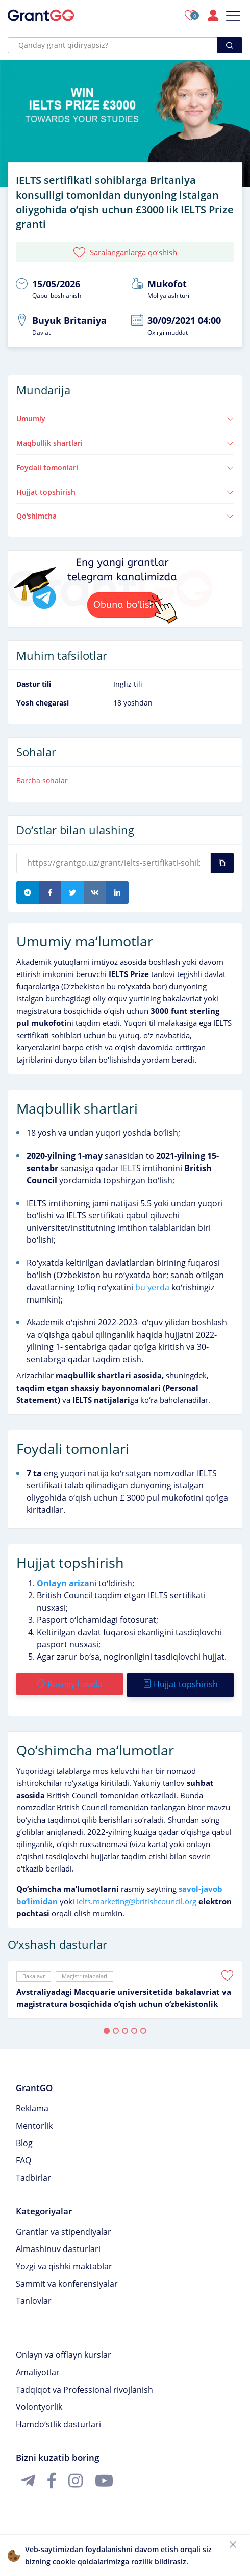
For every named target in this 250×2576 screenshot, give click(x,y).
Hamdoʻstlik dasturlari (58, 2422)
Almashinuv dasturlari (58, 2247)
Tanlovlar (34, 2298)
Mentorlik (34, 2123)
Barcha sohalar (42, 780)
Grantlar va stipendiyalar (63, 2229)
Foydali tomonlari (125, 467)
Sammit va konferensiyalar (67, 2281)
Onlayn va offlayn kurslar (63, 2352)
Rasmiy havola (70, 1684)
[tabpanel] (125, 1988)
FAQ (23, 2158)
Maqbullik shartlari (125, 443)
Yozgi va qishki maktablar (64, 2264)
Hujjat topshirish (125, 492)
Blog (24, 2141)
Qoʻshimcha (125, 516)
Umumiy (125, 418)
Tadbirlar (33, 2175)
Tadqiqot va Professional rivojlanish (84, 2387)
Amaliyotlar (38, 2370)
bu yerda (152, 1287)
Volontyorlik (39, 2404)
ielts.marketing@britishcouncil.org (136, 1899)
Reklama (32, 2106)
